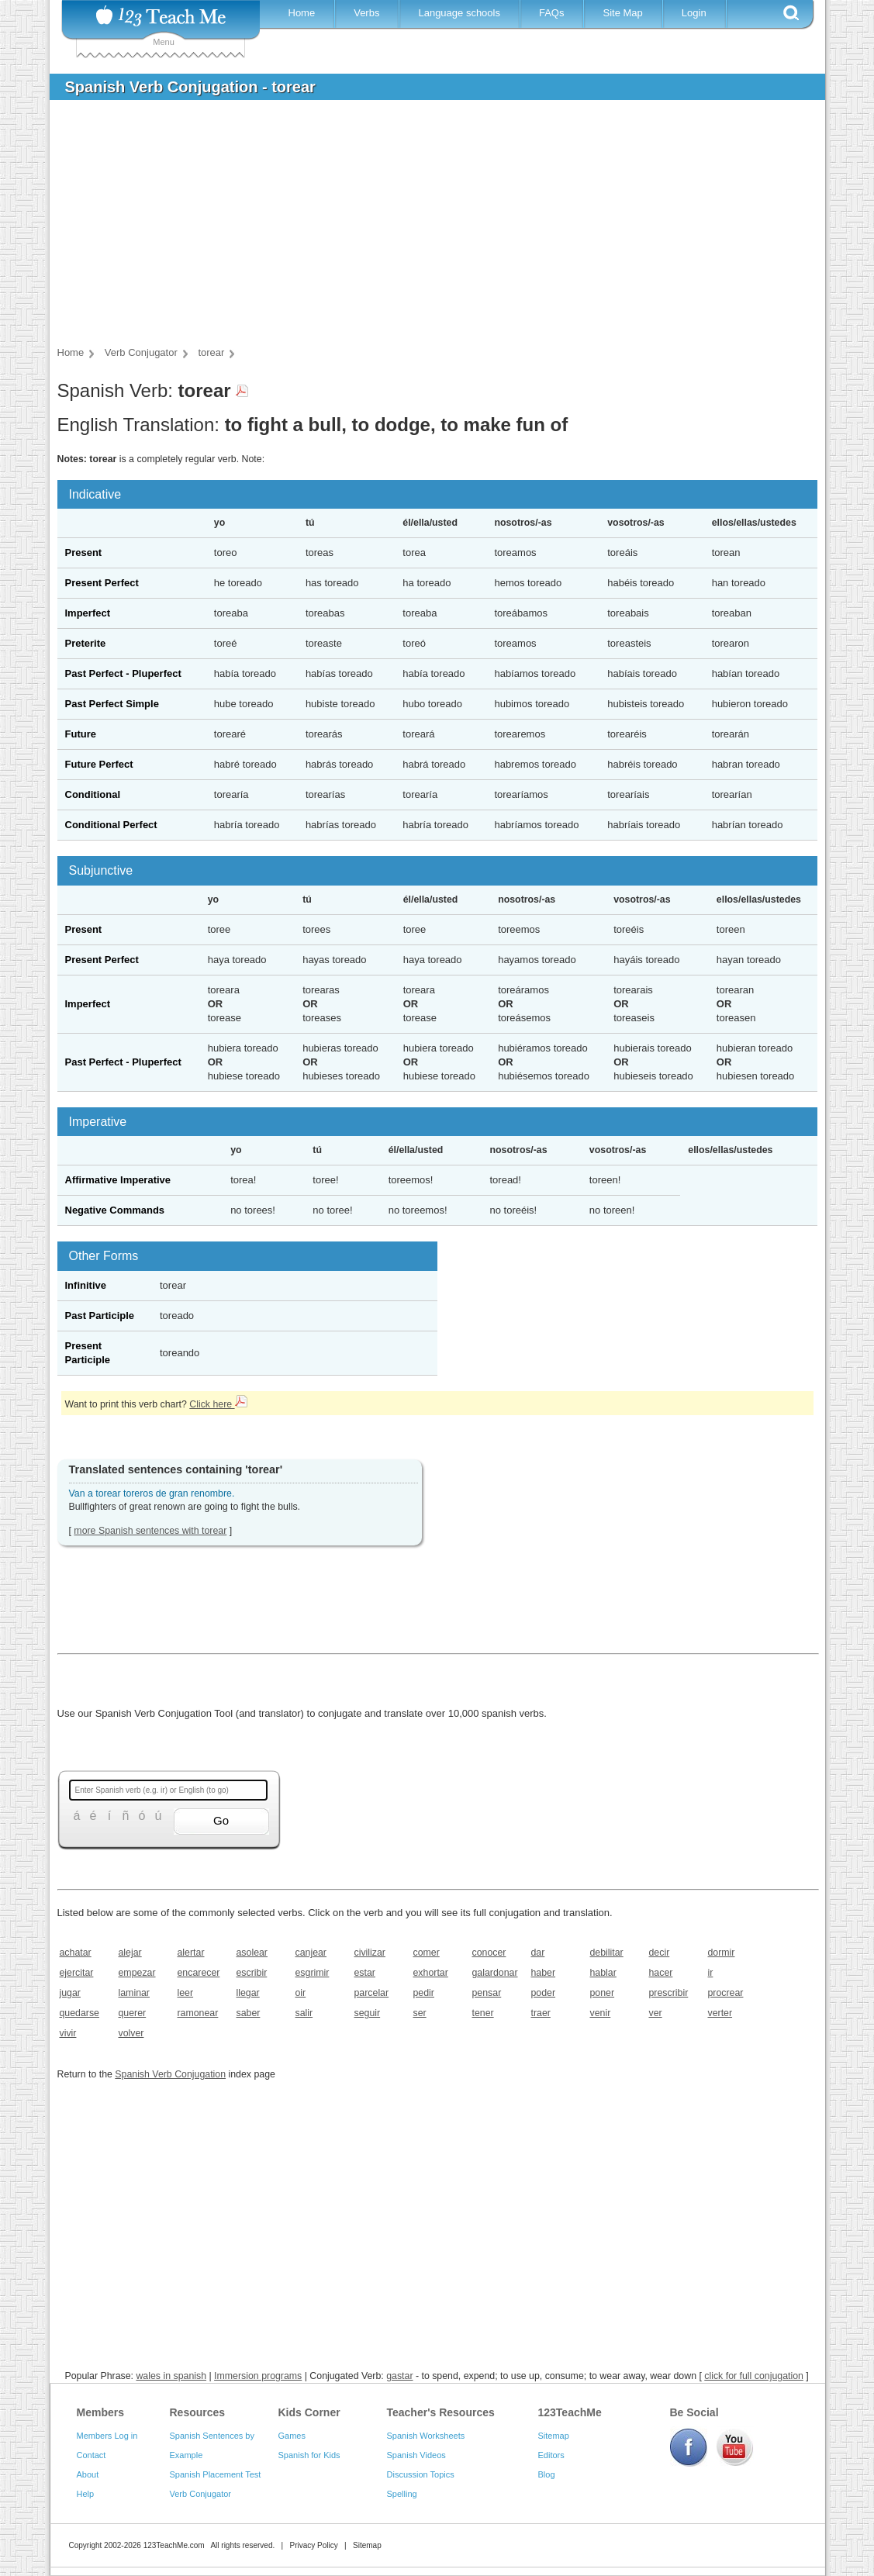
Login (694, 13)
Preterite (85, 643)
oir (300, 1992)
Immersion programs (258, 2376)
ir (710, 1972)
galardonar (495, 1972)
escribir (252, 1972)
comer (426, 1952)
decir (659, 1952)
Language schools (459, 13)
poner (602, 1992)
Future (80, 734)
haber (543, 1972)
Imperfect (88, 613)
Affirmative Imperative (118, 1180)
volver (131, 2033)
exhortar (430, 1972)
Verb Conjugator (201, 2493)
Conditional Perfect (111, 824)
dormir (721, 1952)
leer (186, 1992)
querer (133, 2013)
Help (86, 2493)
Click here (218, 1404)
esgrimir (312, 1972)
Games (292, 2435)
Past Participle (100, 1315)
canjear (311, 1952)
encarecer (199, 1972)
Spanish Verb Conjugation (170, 2074)
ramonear (198, 2013)
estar (364, 1972)
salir (304, 2013)
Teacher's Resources (441, 2412)
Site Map (622, 13)
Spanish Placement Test (215, 2474)
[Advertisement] (426, 228)
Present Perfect (102, 583)
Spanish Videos (416, 2455)
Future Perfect (99, 764)
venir (600, 2013)
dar (538, 1952)
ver (655, 2013)
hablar (603, 1972)
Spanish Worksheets (426, 2435)
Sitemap (553, 2435)
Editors (551, 2455)
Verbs (366, 13)
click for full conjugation (753, 2376)
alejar (130, 1952)
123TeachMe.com (174, 2545)
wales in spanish (171, 2376)
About (88, 2474)
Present (83, 552)
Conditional (93, 794)
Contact (91, 2455)
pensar (487, 1992)
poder (543, 1992)
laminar (134, 1992)
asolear (252, 1952)
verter (720, 2013)
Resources (198, 2412)
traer (541, 2013)
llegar (248, 1992)
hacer (661, 1972)
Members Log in (107, 2435)
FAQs (552, 13)
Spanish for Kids (309, 2455)
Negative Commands (115, 1210)
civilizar (369, 1952)
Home (302, 13)
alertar (191, 1952)
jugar (70, 1992)
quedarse (79, 2013)
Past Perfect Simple (112, 704)
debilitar (607, 1952)
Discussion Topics (420, 2474)
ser (420, 2013)
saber (249, 2013)
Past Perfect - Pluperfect (123, 673)
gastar (399, 2376)
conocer (489, 1952)
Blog (546, 2474)
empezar (137, 1972)
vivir (68, 2033)
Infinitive (85, 1285)
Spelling (402, 2493)
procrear (726, 1992)
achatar (76, 1952)
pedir (423, 1992)
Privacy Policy (313, 2545)
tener (483, 2013)
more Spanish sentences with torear (150, 1530)
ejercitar (77, 1972)
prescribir (669, 1992)
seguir (367, 2013)
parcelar (371, 1992)
